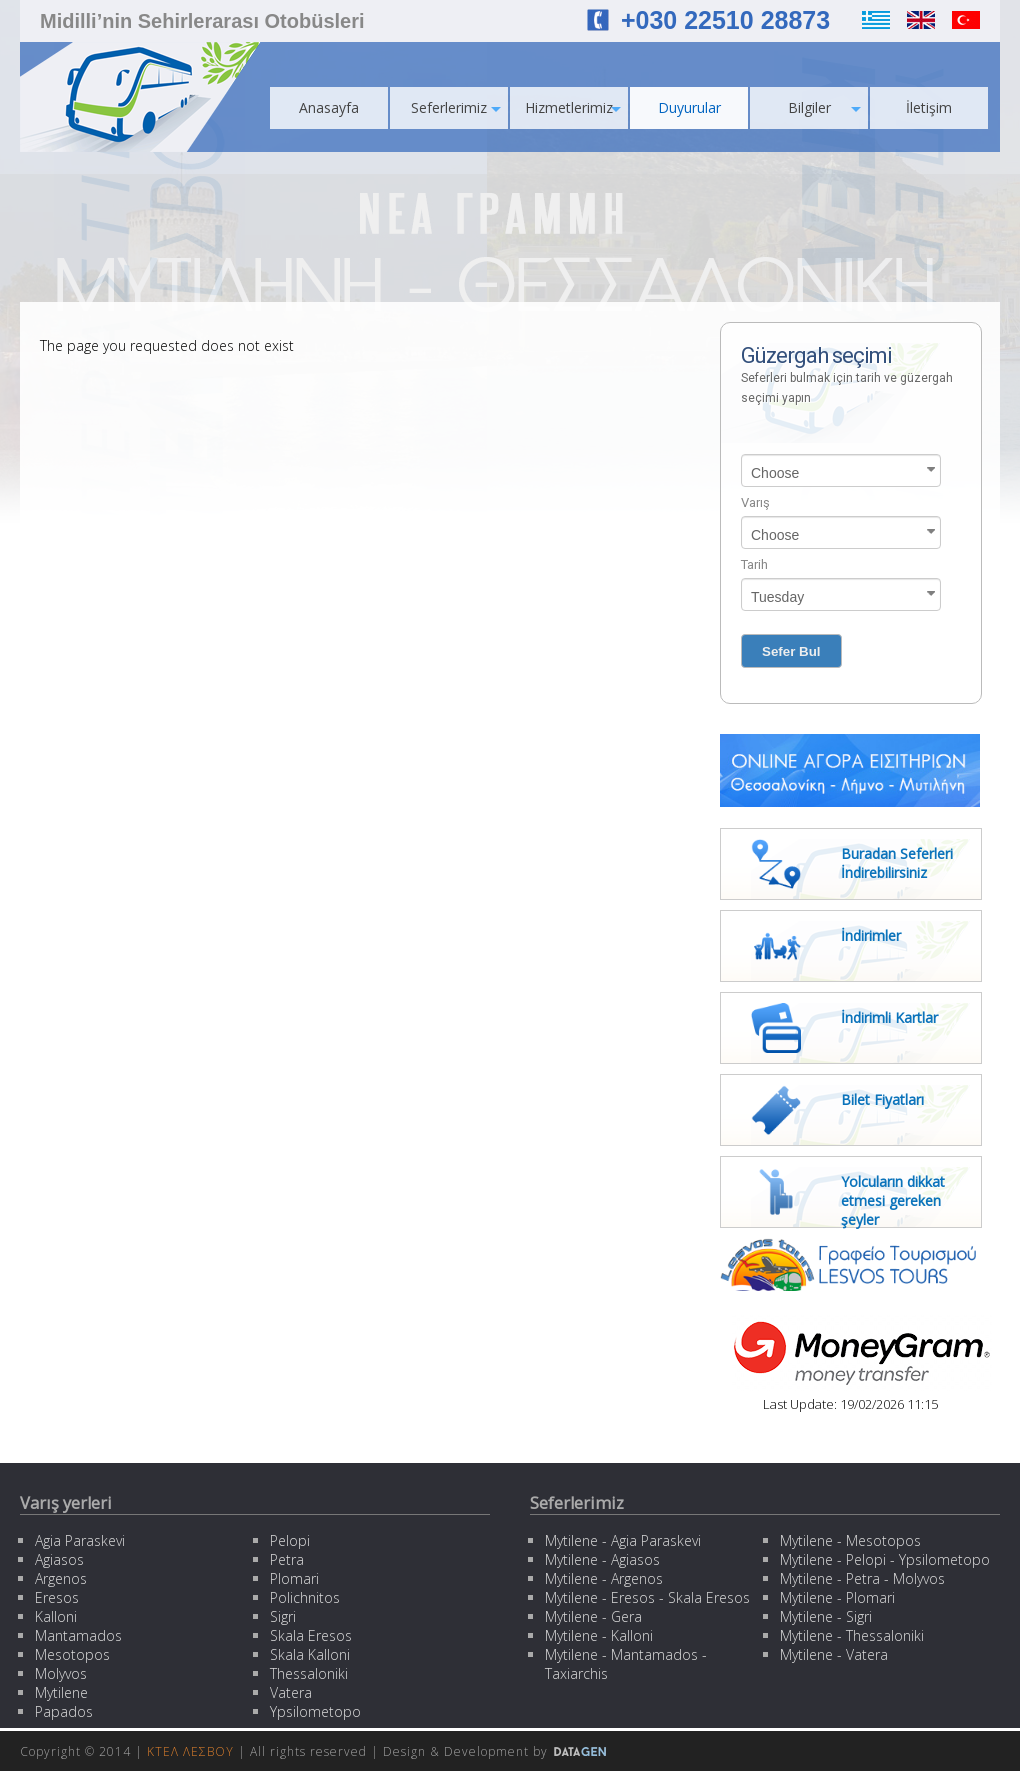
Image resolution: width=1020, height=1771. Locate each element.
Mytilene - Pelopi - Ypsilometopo (885, 1559)
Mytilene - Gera (593, 1616)
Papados (64, 1711)
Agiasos (59, 1559)
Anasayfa (329, 107)
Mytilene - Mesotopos (850, 1540)
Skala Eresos (311, 1635)
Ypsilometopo (315, 1711)
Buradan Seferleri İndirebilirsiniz (897, 863)
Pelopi (290, 1540)
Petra (287, 1559)
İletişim (929, 107)
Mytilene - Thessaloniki (852, 1635)
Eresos (57, 1597)
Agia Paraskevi (80, 1540)
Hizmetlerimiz (573, 107)
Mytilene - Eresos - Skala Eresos (647, 1597)
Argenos (61, 1578)
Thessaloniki (309, 1673)
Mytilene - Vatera (834, 1654)
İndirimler (871, 935)
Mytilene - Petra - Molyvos (862, 1578)
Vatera (291, 1692)
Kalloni (56, 1616)
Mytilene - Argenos (604, 1578)
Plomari (294, 1578)
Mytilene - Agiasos (602, 1559)
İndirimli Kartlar (889, 1017)
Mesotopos (72, 1654)
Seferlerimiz (456, 107)
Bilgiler (825, 107)
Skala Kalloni (310, 1654)
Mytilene (61, 1692)
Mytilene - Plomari (837, 1597)
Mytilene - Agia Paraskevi (623, 1540)
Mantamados (78, 1635)
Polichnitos (305, 1597)
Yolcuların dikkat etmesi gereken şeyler (893, 1200)
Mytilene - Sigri (826, 1616)
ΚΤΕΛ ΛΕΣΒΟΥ (190, 1751)
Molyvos (61, 1673)
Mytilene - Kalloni (599, 1635)
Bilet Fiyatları (882, 1099)
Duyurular (689, 107)
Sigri (283, 1616)
